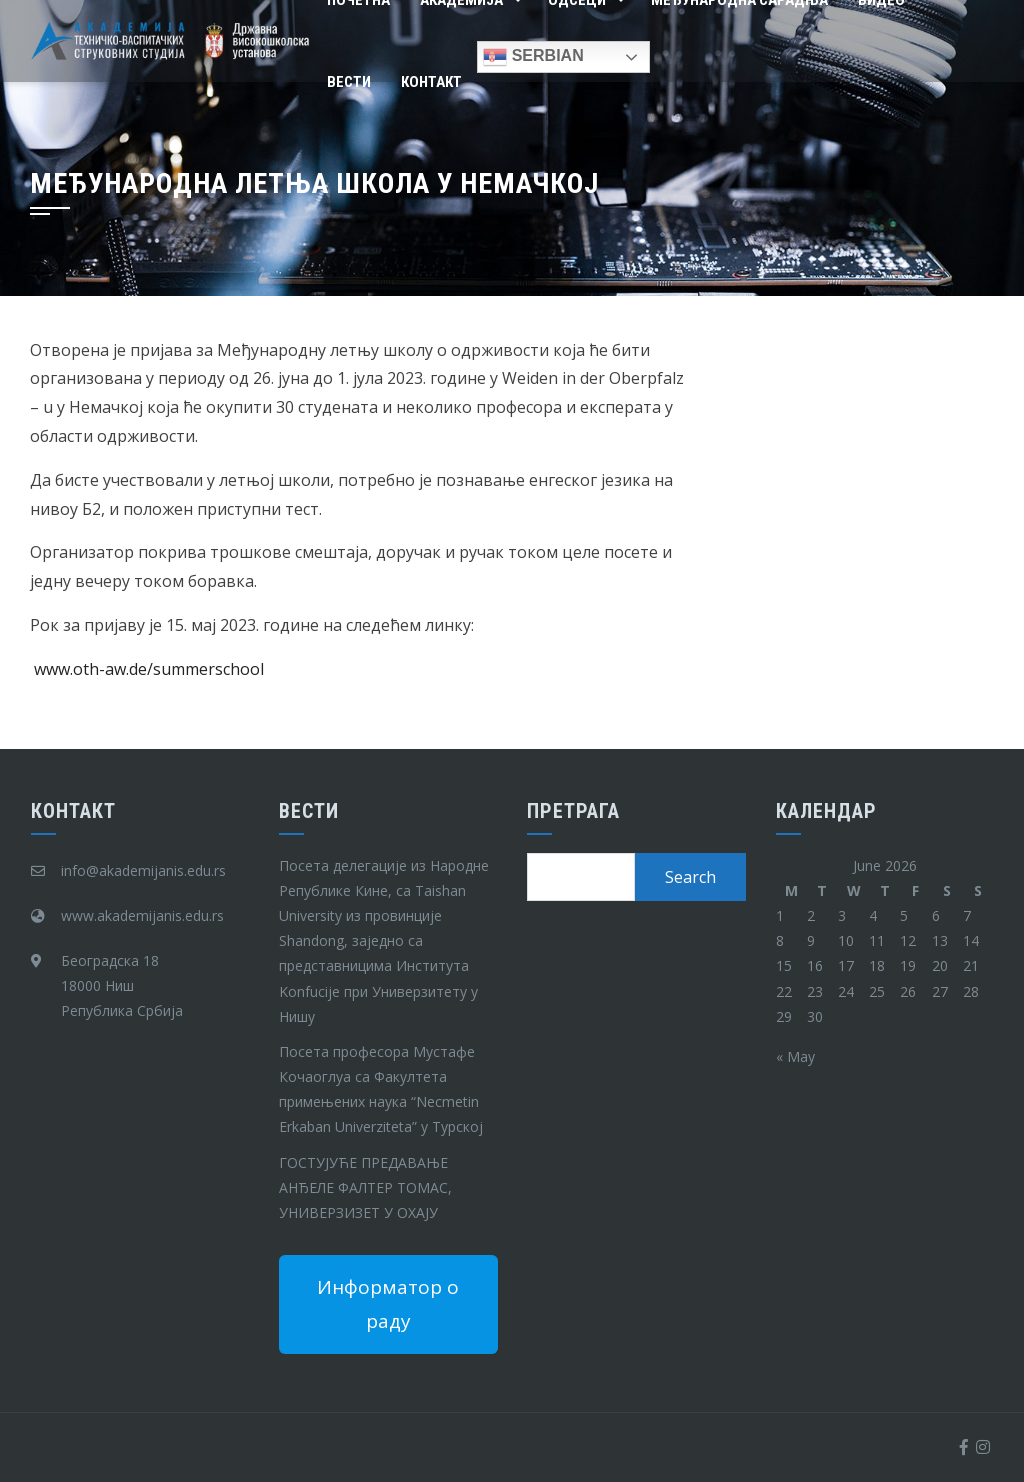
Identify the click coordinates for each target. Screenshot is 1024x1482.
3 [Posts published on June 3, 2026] (842, 915)
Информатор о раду (388, 1304)
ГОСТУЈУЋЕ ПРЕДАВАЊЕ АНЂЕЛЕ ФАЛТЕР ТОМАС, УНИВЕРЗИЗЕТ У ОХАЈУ (365, 1187)
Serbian (533, 57)
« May (795, 1056)
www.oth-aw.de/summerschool (149, 669)
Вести (349, 82)
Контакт (431, 82)
